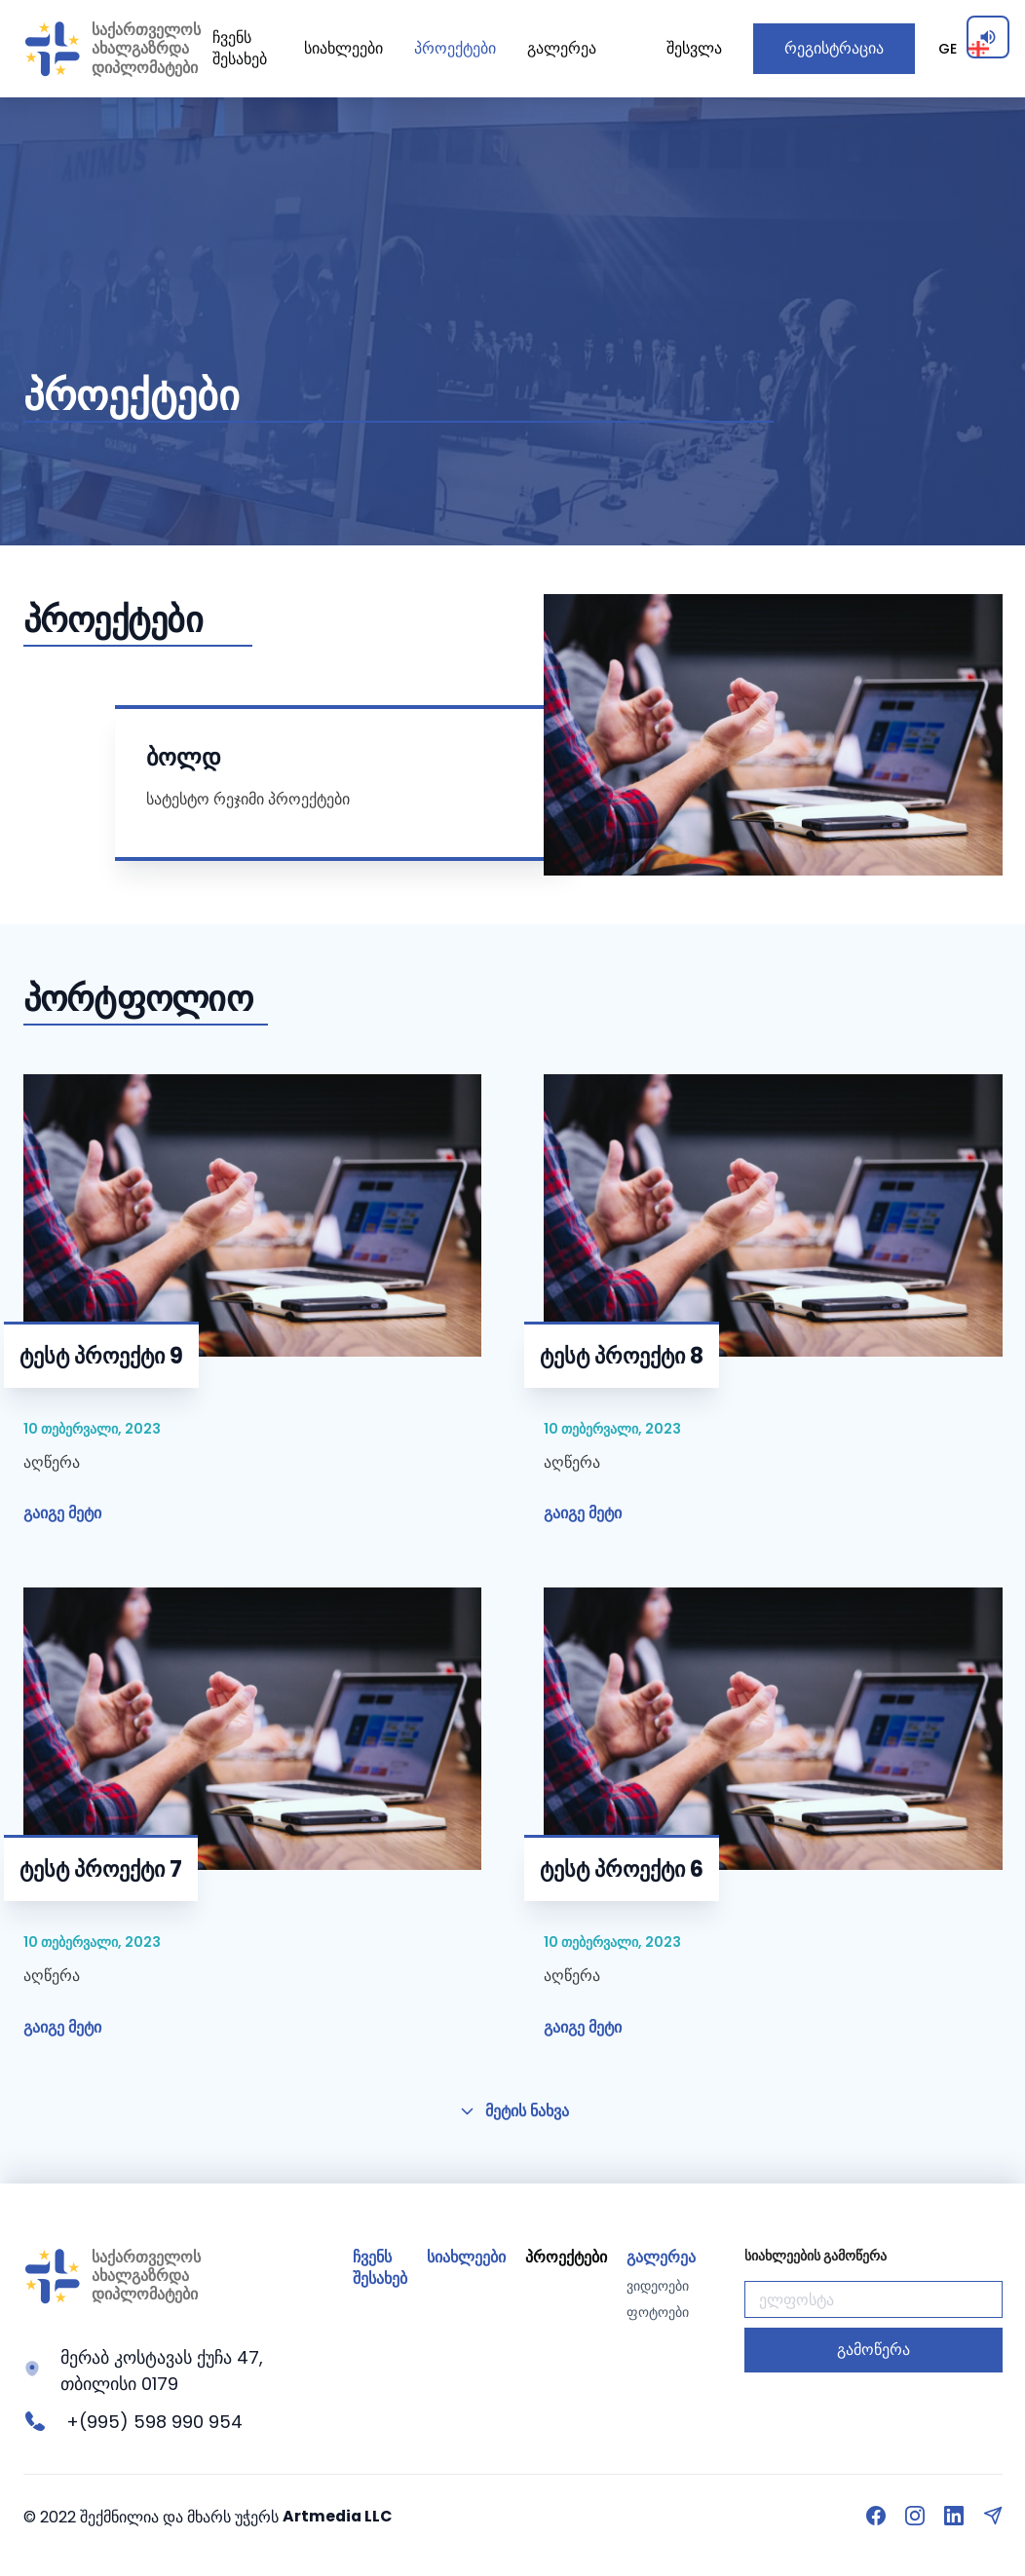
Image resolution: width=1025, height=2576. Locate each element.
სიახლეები (343, 48)
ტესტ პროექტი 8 (621, 1356)
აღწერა (51, 1462)
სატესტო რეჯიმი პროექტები (248, 798)
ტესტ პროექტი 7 (100, 1869)
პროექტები (455, 48)
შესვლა (694, 48)
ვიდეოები (657, 2286)
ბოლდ (183, 757)
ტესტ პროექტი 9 (101, 1356)
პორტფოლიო (138, 999)
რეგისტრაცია (834, 48)
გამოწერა (873, 2349)
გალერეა (561, 48)
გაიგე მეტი (62, 1513)
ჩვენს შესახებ (239, 48)
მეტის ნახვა (513, 2111)
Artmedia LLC (339, 2516)
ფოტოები (657, 2312)
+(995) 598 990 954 (154, 2421)
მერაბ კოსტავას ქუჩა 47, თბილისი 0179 (161, 2370)
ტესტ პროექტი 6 (621, 1869)
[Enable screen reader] (988, 37)
